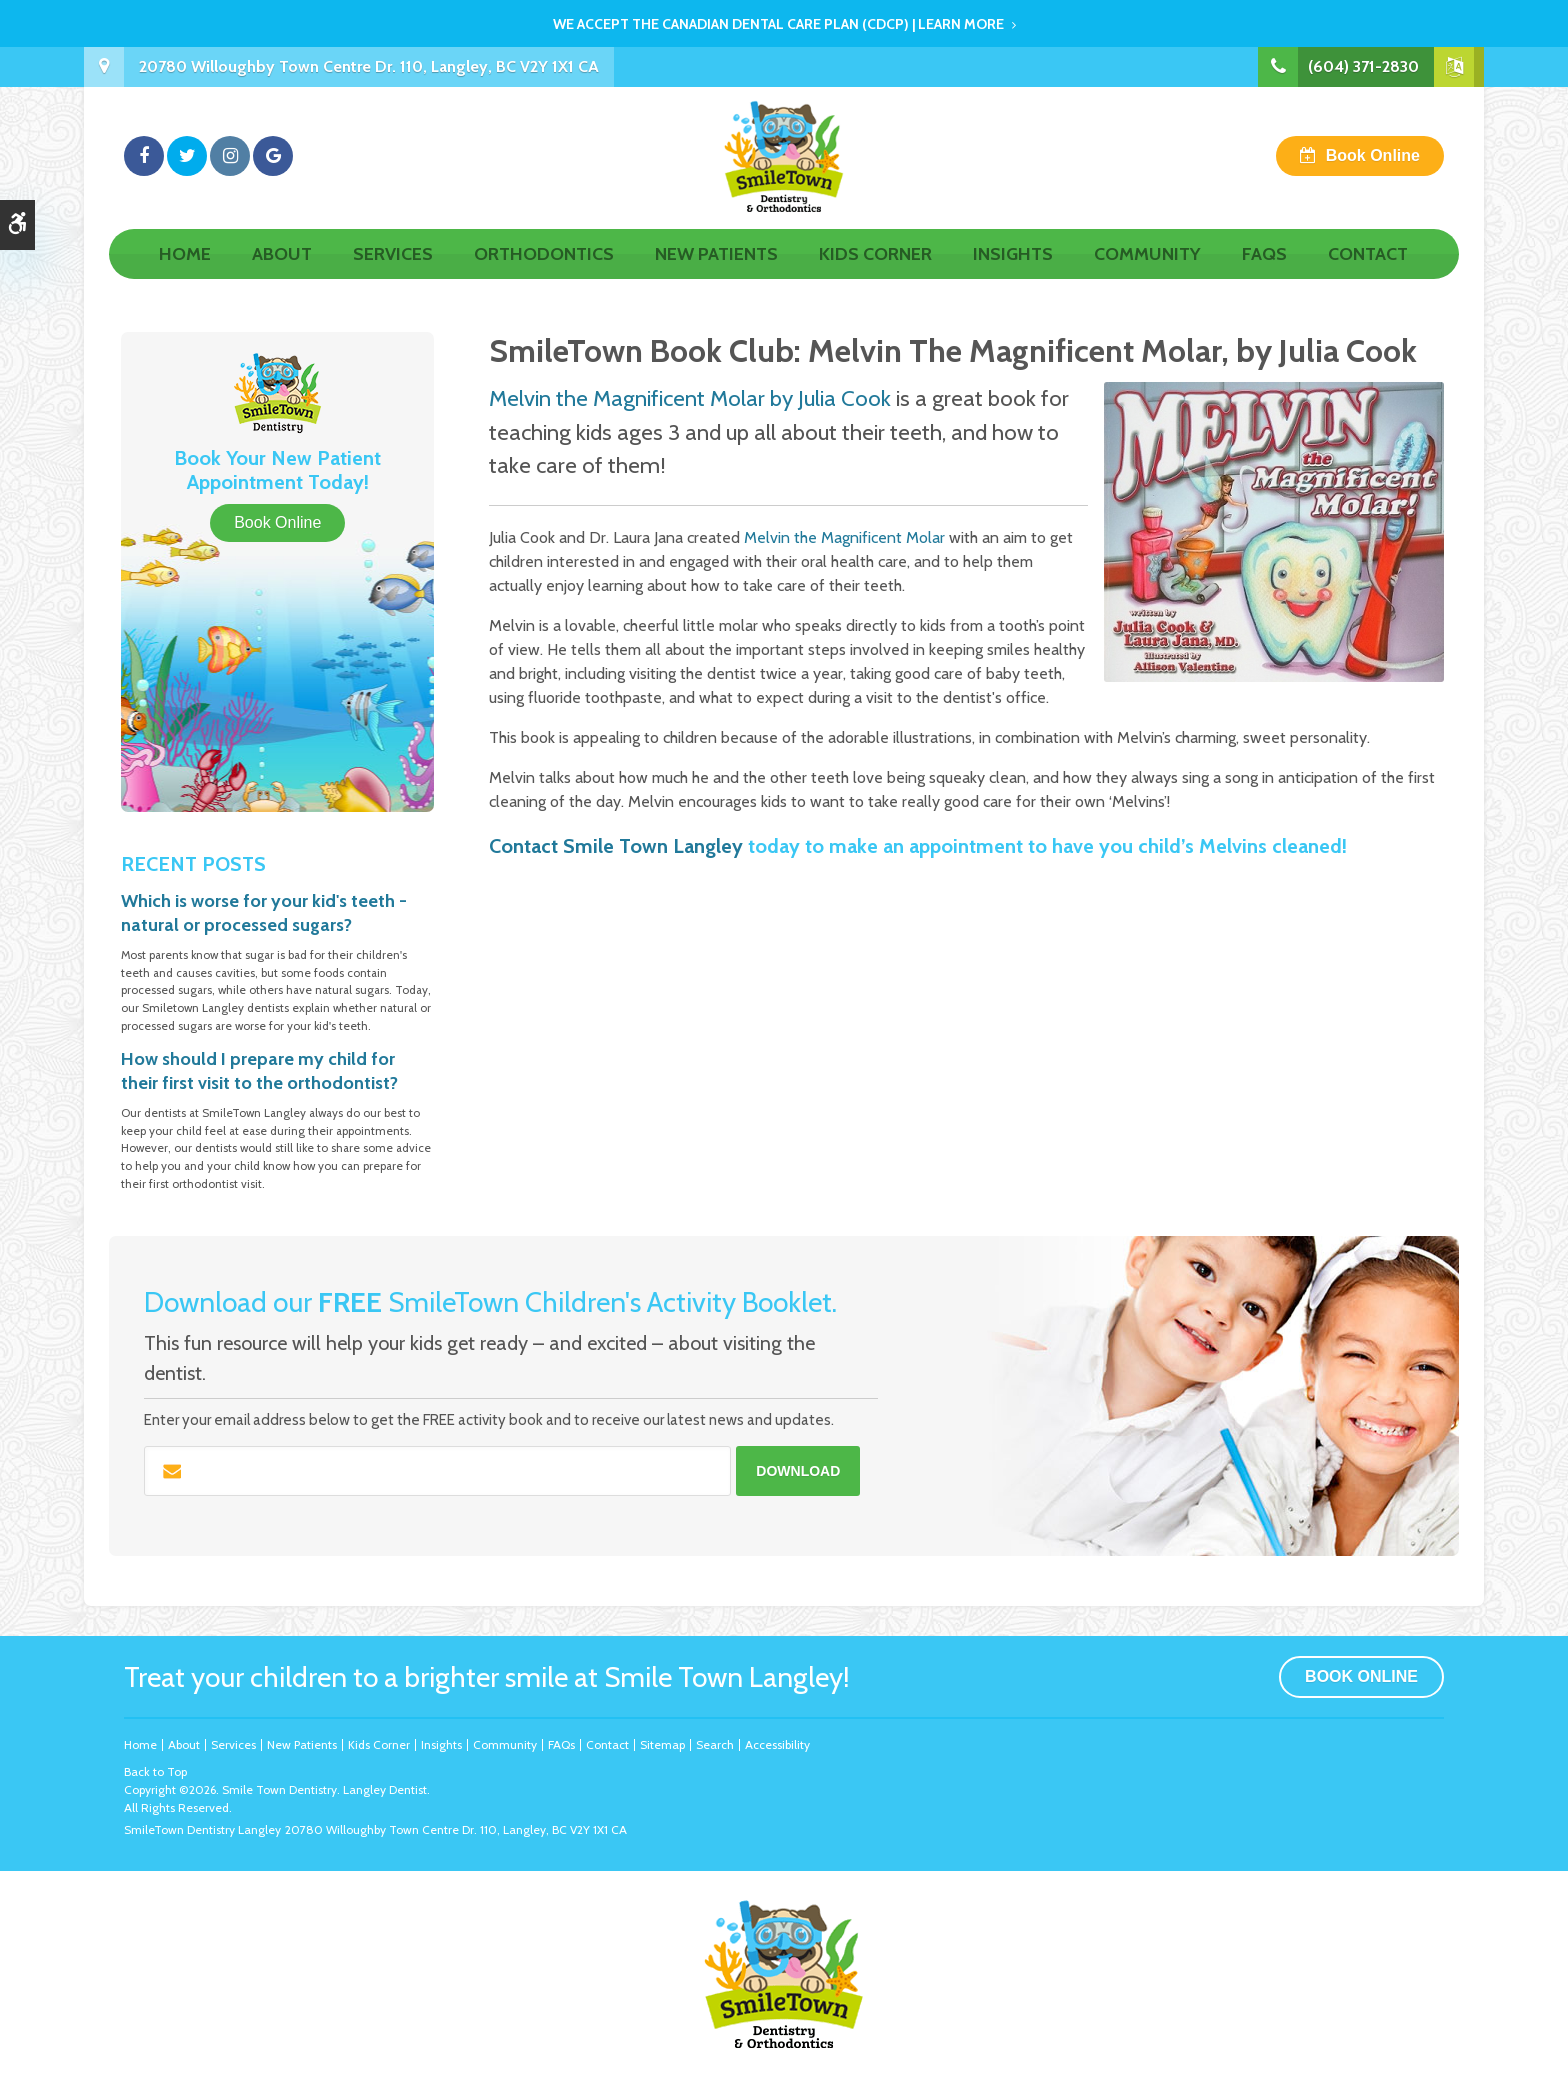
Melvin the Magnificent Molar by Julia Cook (690, 398)
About (282, 277)
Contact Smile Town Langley (616, 846)
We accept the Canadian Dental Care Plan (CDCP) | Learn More (778, 24)
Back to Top (155, 1771)
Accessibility (777, 1744)
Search (715, 1744)
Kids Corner (875, 277)
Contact (1368, 277)
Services (393, 277)
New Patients (716, 277)
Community (1147, 277)
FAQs (1264, 277)
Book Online (1373, 166)
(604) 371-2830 (1363, 66)
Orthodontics (544, 277)
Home (185, 277)
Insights (1013, 277)
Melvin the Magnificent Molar (844, 537)
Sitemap (662, 1744)
